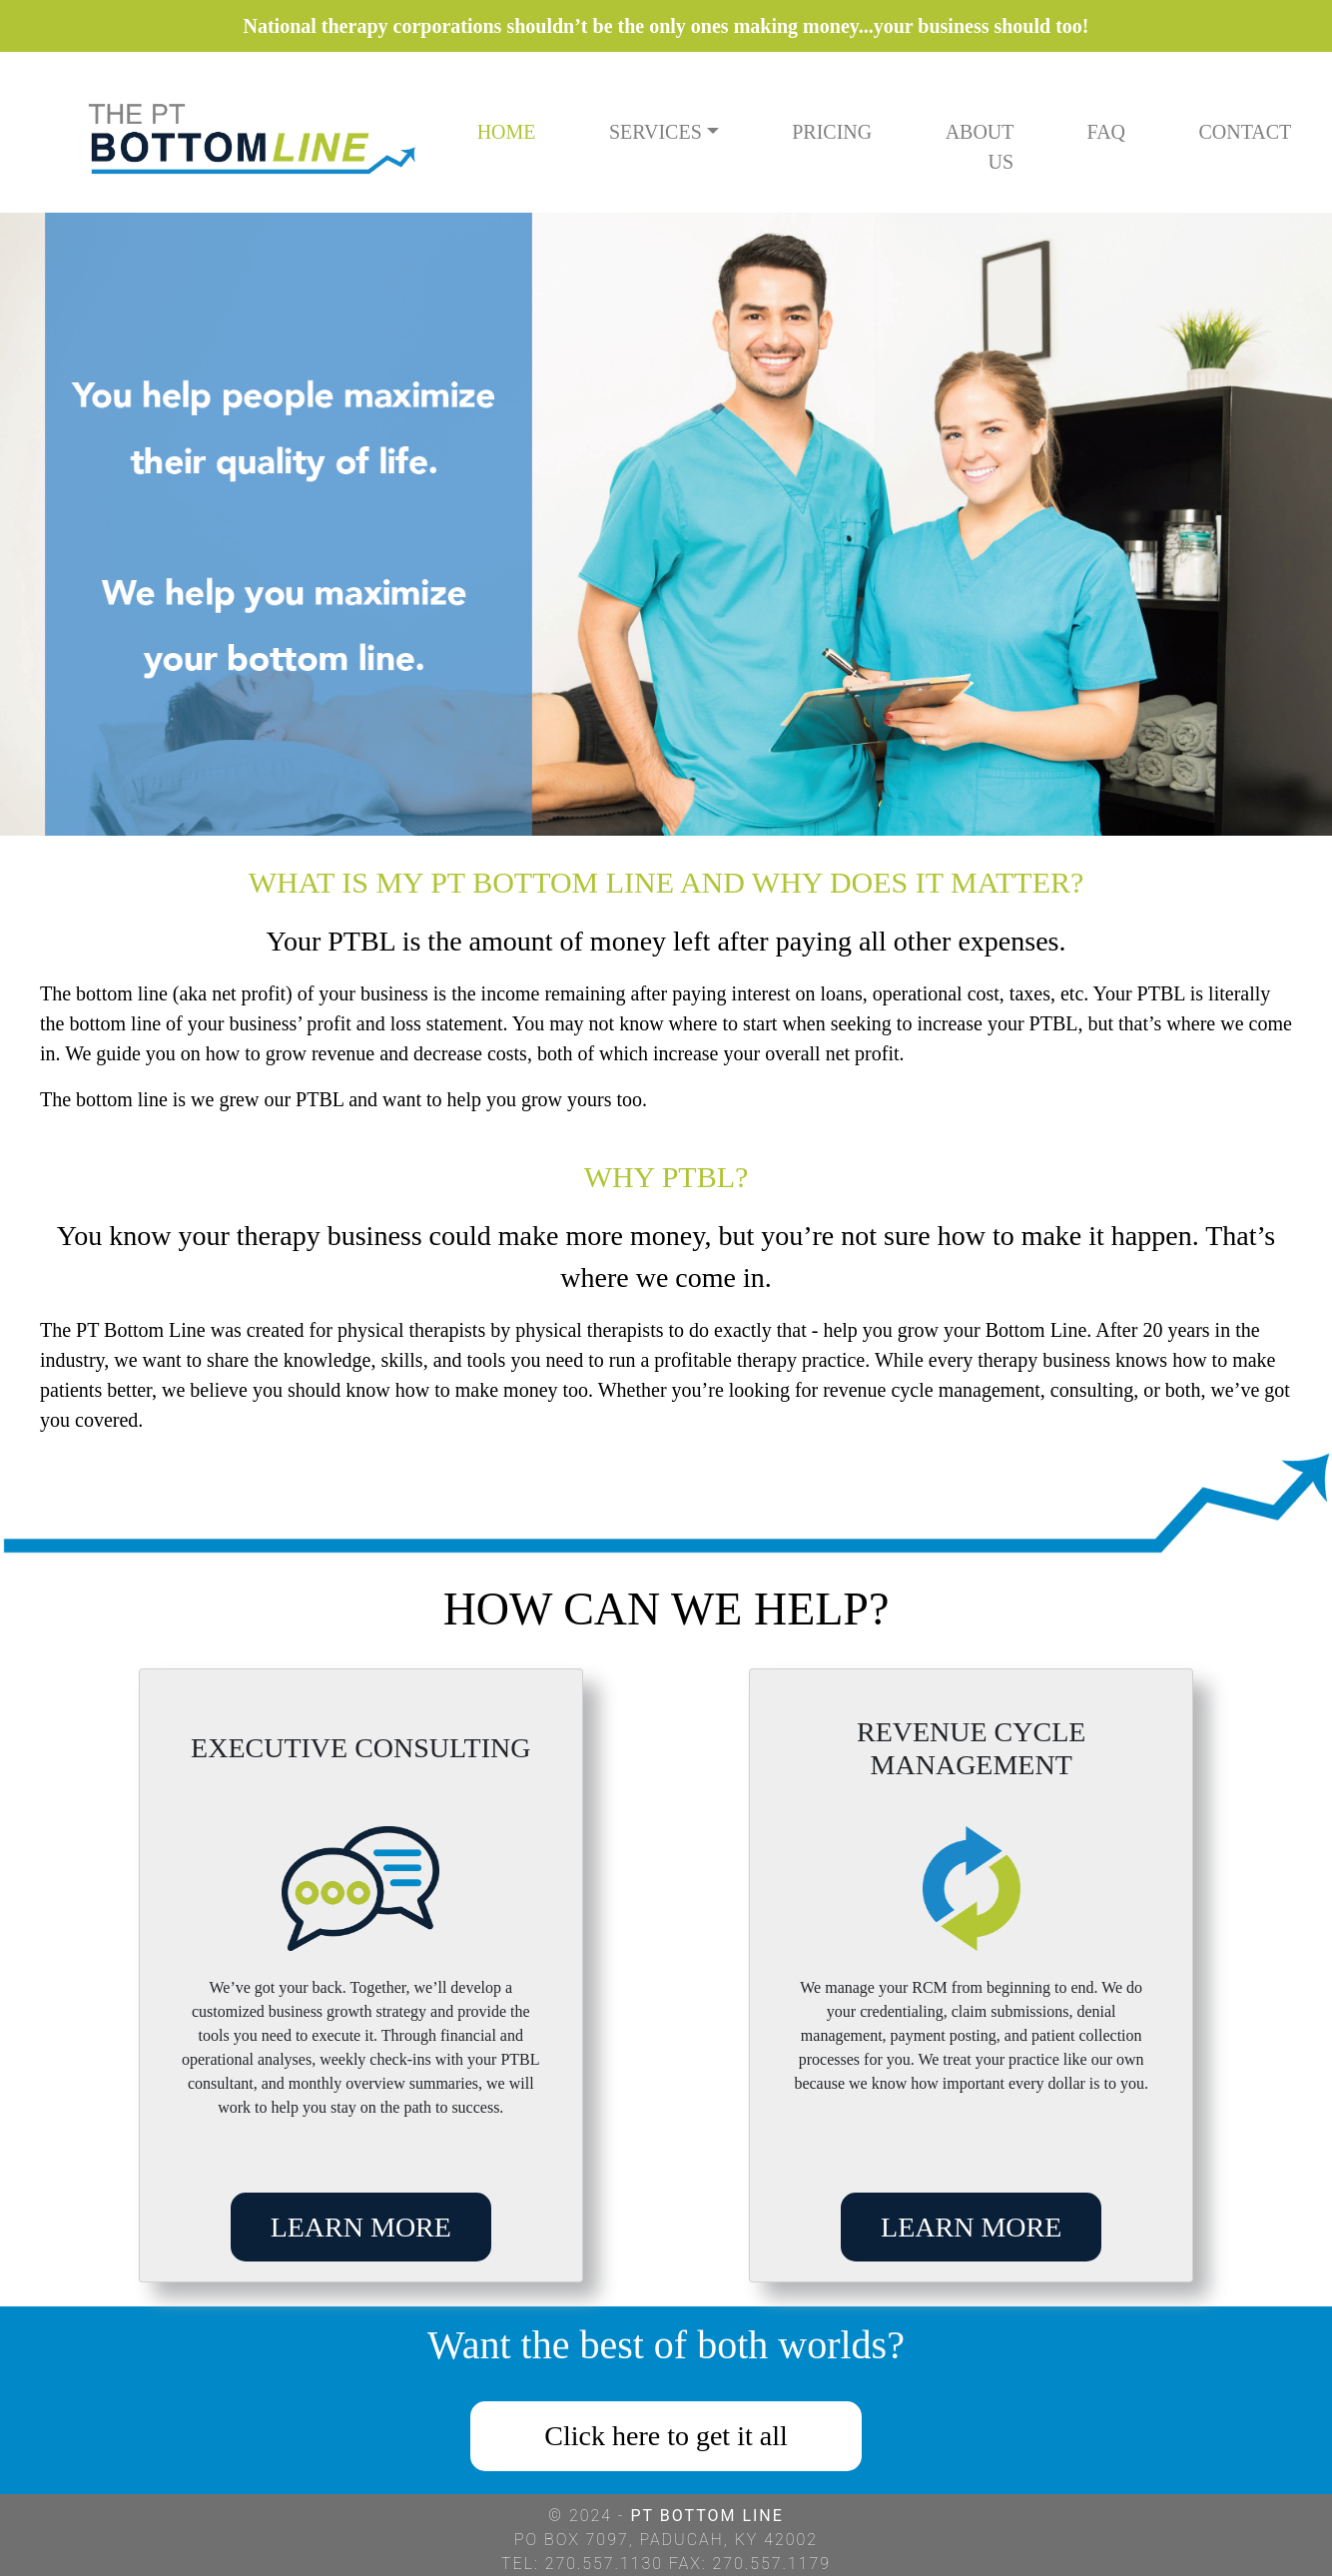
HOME (506, 132)
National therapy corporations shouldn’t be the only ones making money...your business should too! (666, 26)
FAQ (1106, 132)
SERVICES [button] (655, 132)
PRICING (832, 132)
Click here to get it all (665, 2435)
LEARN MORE (361, 2227)
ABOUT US (980, 147)
